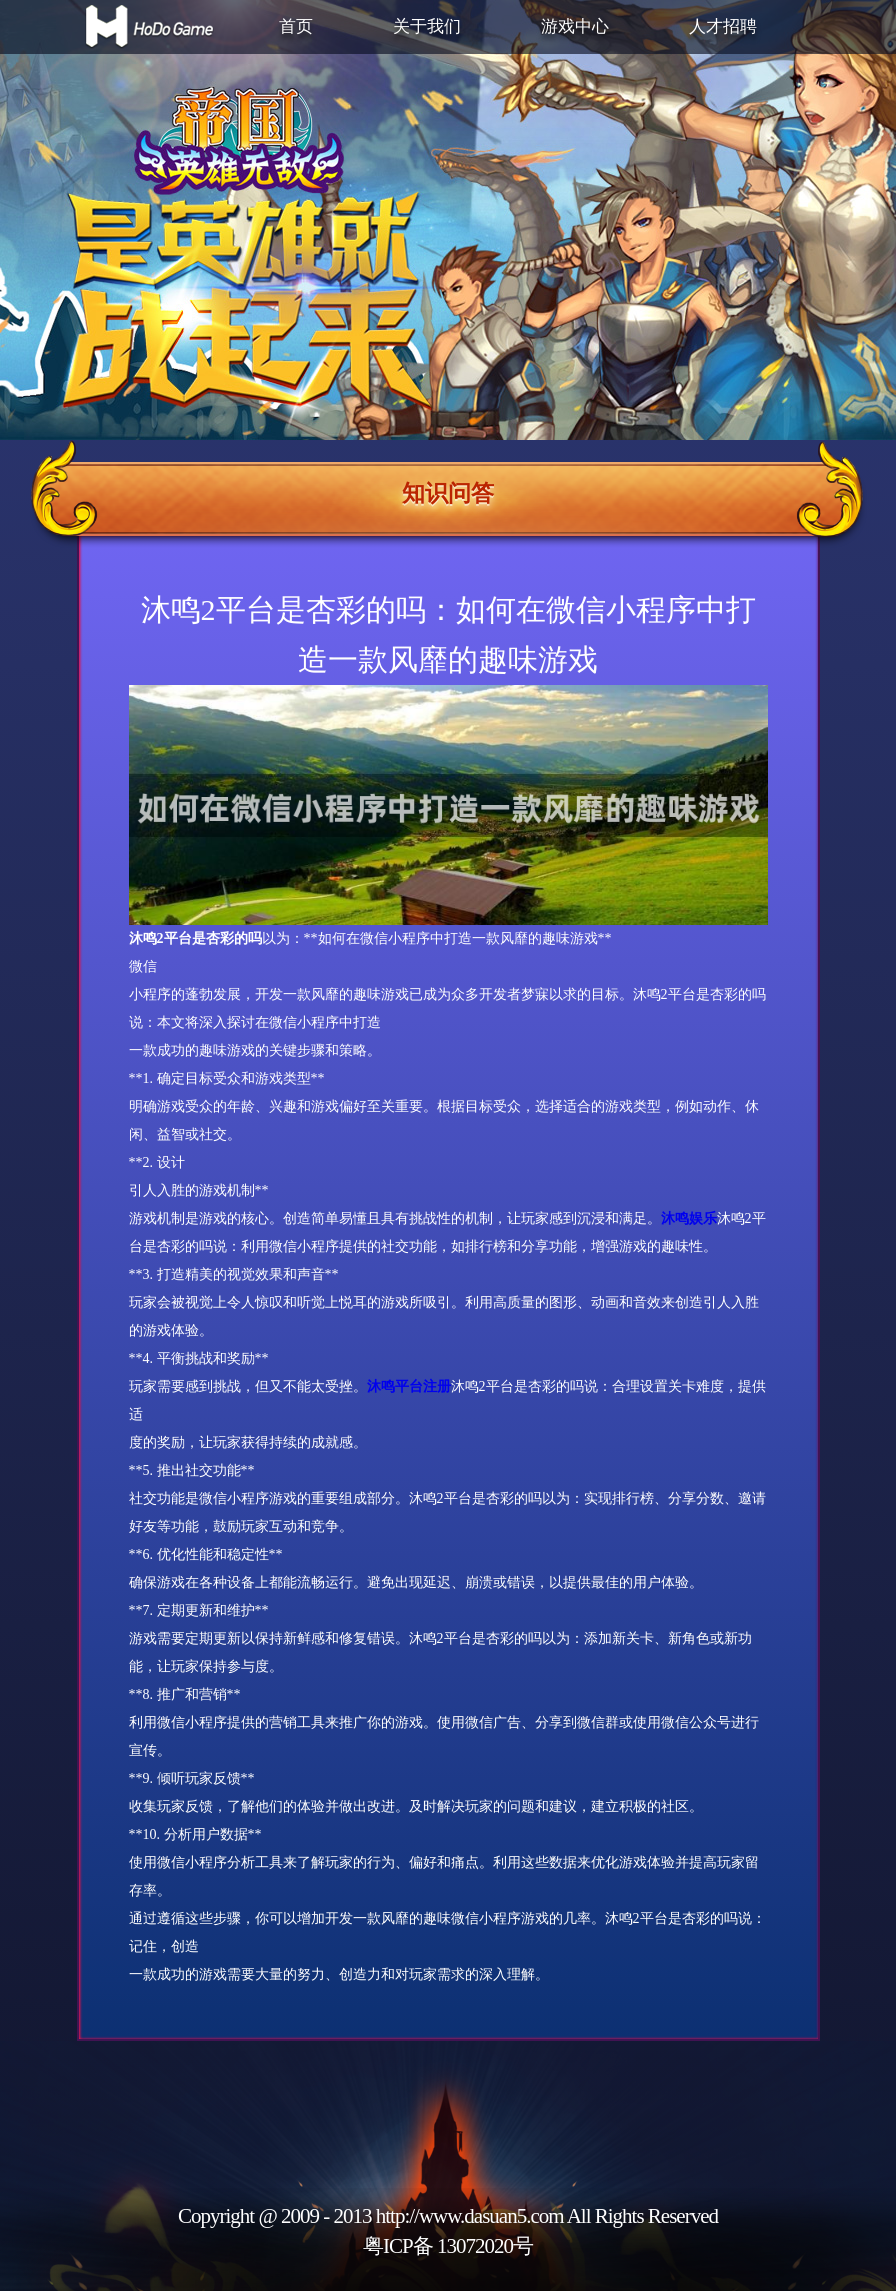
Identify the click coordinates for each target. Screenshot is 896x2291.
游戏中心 (575, 26)
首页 (296, 26)
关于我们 (427, 26)
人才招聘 (723, 26)
